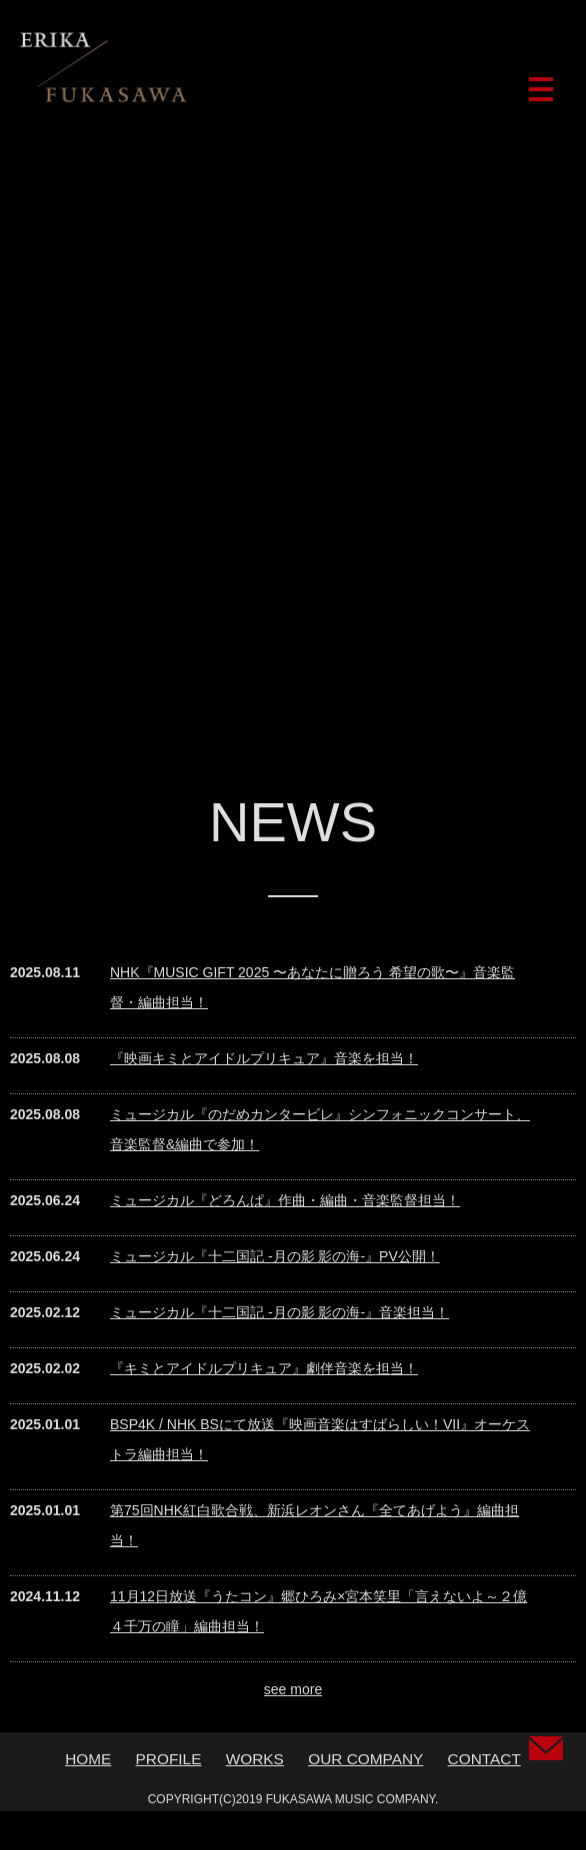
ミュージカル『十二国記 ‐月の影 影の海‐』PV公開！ (275, 1261)
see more (293, 1694)
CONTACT (484, 1763)
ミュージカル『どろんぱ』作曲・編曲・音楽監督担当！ (285, 1205)
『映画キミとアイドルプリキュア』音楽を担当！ (264, 1063)
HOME (88, 1763)
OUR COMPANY (365, 1763)
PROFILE (169, 1763)
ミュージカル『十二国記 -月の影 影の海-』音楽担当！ (279, 1317)
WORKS (255, 1763)
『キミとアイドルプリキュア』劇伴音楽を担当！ (264, 1373)
